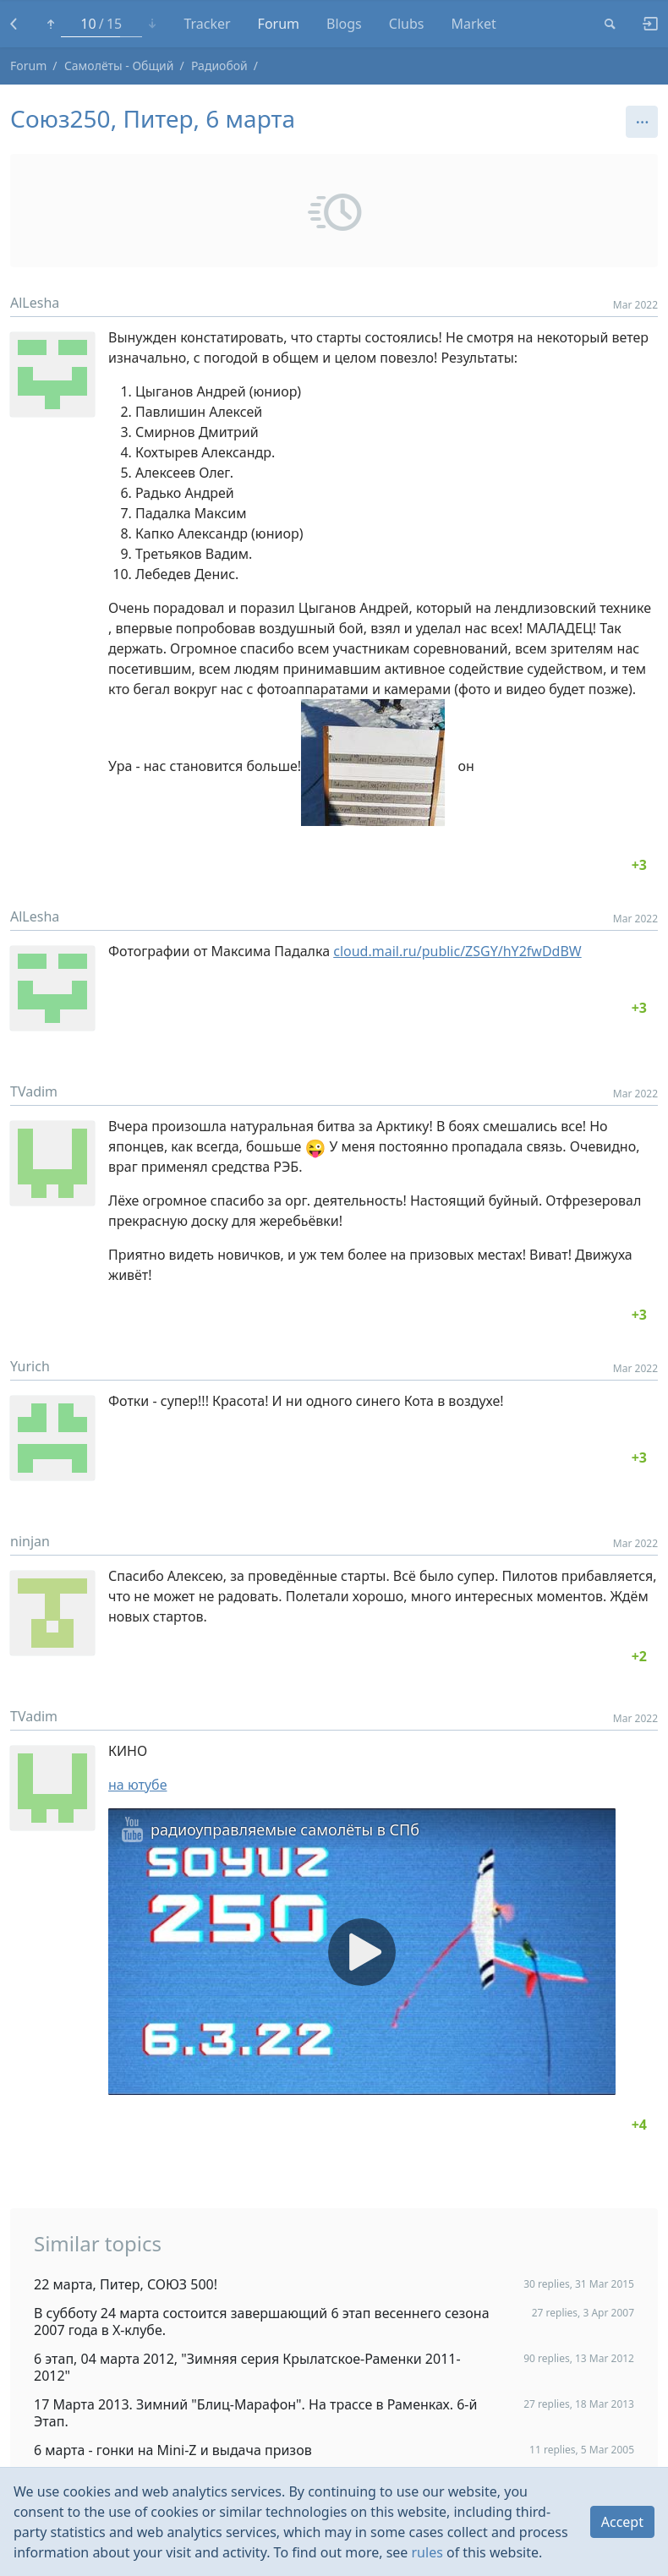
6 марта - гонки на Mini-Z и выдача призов (173, 2450)
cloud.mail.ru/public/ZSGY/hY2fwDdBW (457, 951)
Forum (28, 65)
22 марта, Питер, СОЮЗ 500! (125, 2284)
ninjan (30, 1541)
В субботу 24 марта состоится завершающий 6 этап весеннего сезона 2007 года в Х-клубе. (262, 2321)
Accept (622, 2522)
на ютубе (137, 1784)
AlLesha (34, 302)
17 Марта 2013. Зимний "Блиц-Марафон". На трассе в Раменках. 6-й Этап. (255, 2413)
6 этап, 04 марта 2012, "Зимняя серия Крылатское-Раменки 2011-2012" (247, 2367)
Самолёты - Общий (119, 65)
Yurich (30, 1366)
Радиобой (219, 65)
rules (427, 2552)
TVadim (33, 1091)
